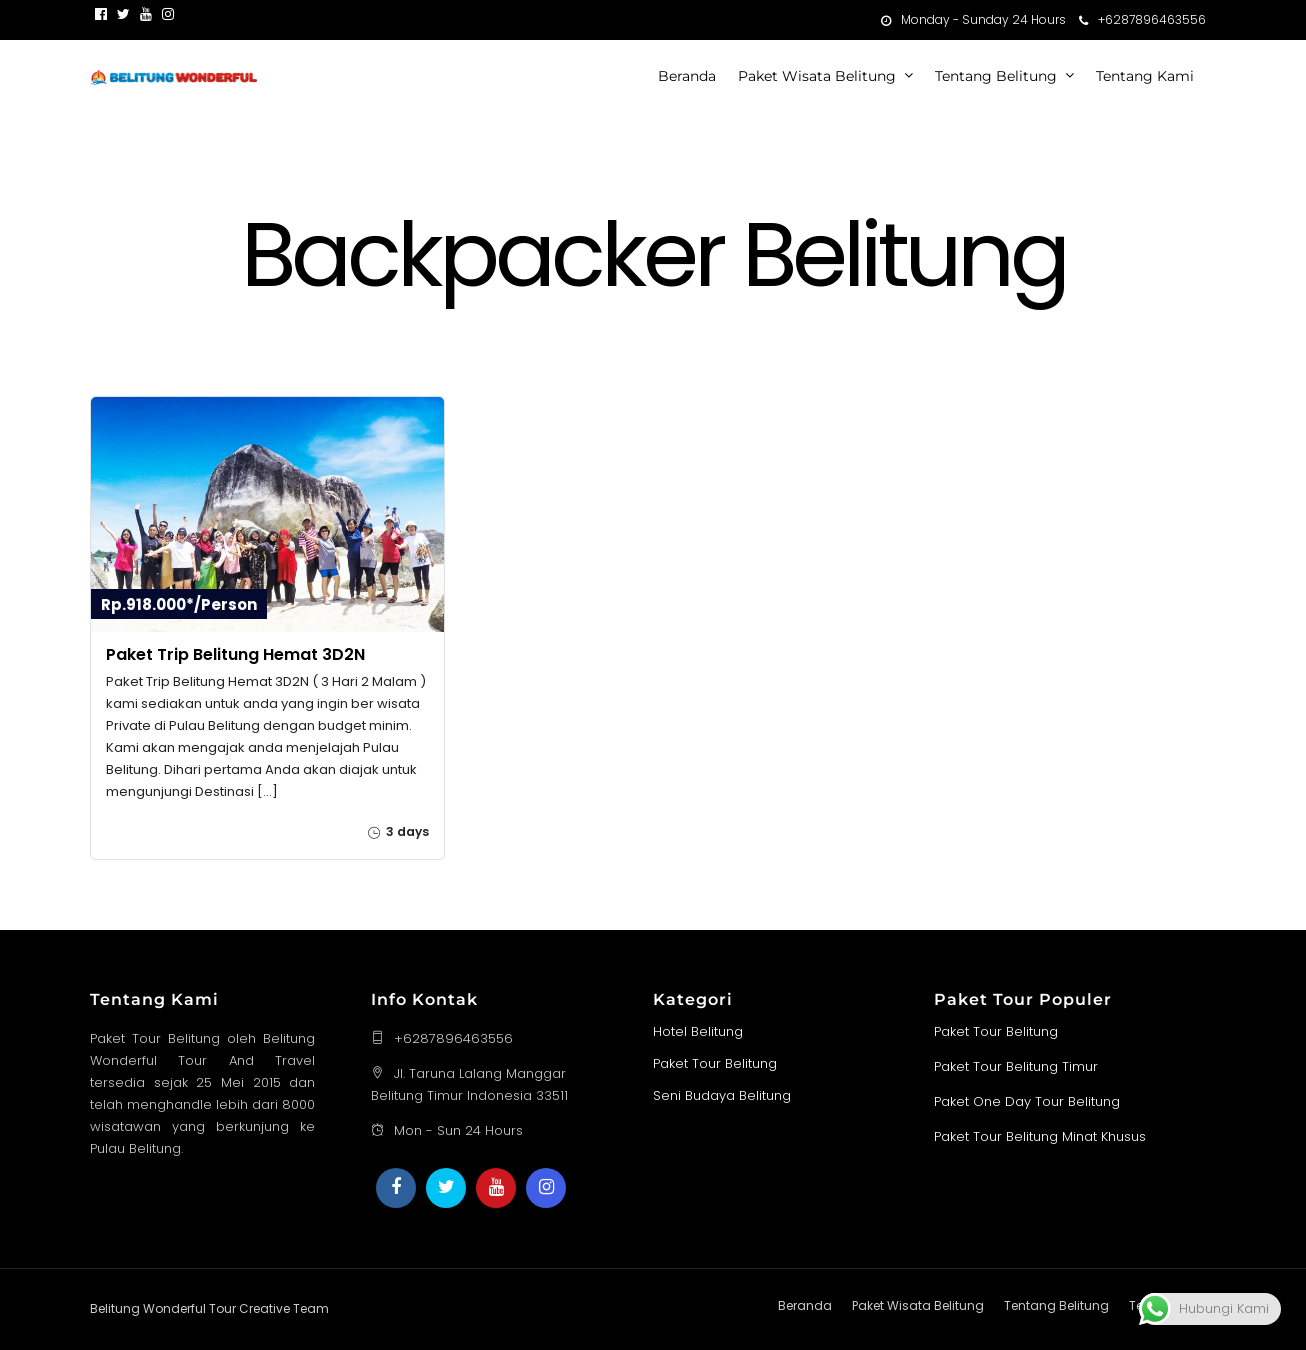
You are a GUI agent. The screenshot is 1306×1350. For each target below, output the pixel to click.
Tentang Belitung (996, 76)
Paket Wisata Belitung (817, 76)
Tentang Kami (1145, 76)
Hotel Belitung (698, 1030)
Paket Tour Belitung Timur (1016, 1065)
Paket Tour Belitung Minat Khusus (1040, 1135)
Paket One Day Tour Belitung (1027, 1100)
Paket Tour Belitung (715, 1062)
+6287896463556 (1142, 19)
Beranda (687, 76)
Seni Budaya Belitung (722, 1094)
